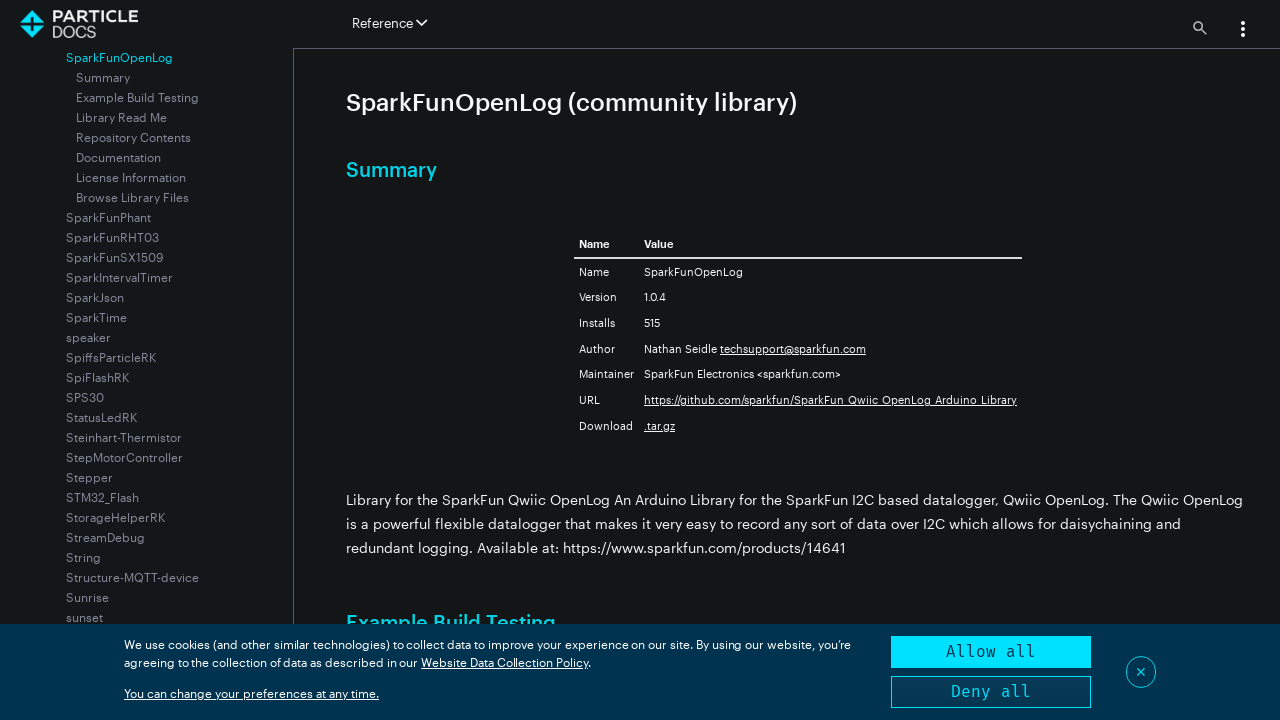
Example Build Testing (137, 97)
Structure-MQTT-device (132, 577)
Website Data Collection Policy (504, 662)
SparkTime (96, 317)
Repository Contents (133, 137)
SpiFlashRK (97, 377)
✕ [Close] (1141, 671)
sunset (84, 617)
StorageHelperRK (115, 517)
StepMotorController (124, 457)
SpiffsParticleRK (111, 357)
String (83, 557)
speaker (88, 337)
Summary (103, 77)
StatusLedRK (101, 417)
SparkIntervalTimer (119, 277)
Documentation (118, 157)
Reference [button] (389, 23)
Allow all (991, 651)
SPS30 (85, 397)
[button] (1243, 31)
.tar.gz (659, 425)
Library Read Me (121, 117)
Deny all (991, 691)
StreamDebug (105, 537)
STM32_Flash (102, 497)
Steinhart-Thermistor (124, 437)
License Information (131, 177)
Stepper (89, 477)
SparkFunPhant (108, 217)
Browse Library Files (132, 197)
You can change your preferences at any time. (251, 693)
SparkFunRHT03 (112, 237)
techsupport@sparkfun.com (793, 348)
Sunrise (87, 597)
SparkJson (95, 297)
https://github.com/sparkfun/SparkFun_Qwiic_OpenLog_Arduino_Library (830, 399)
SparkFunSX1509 (114, 257)
